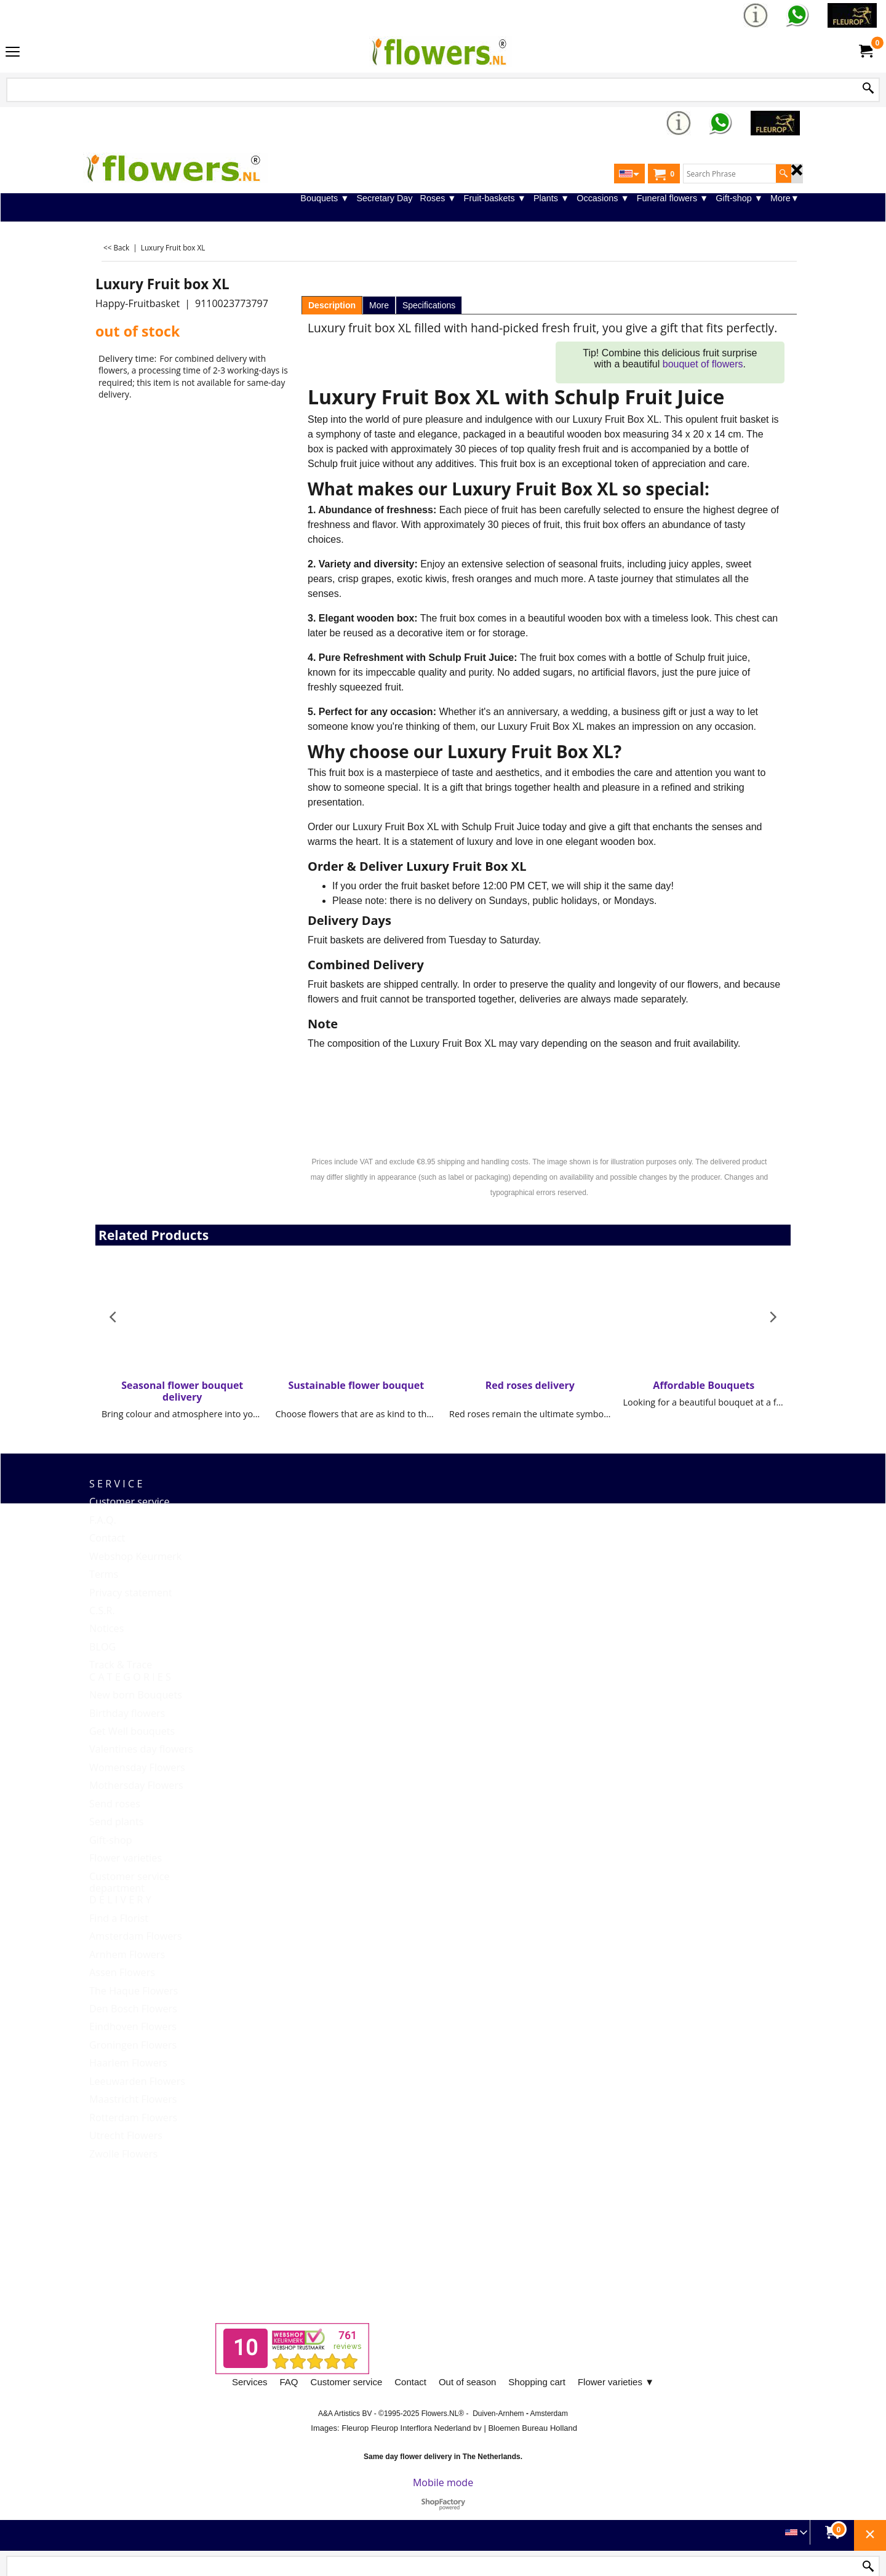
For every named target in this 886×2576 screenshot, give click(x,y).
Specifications (428, 305)
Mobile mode (443, 2482)
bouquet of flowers (703, 364)
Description (332, 305)
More (379, 305)
